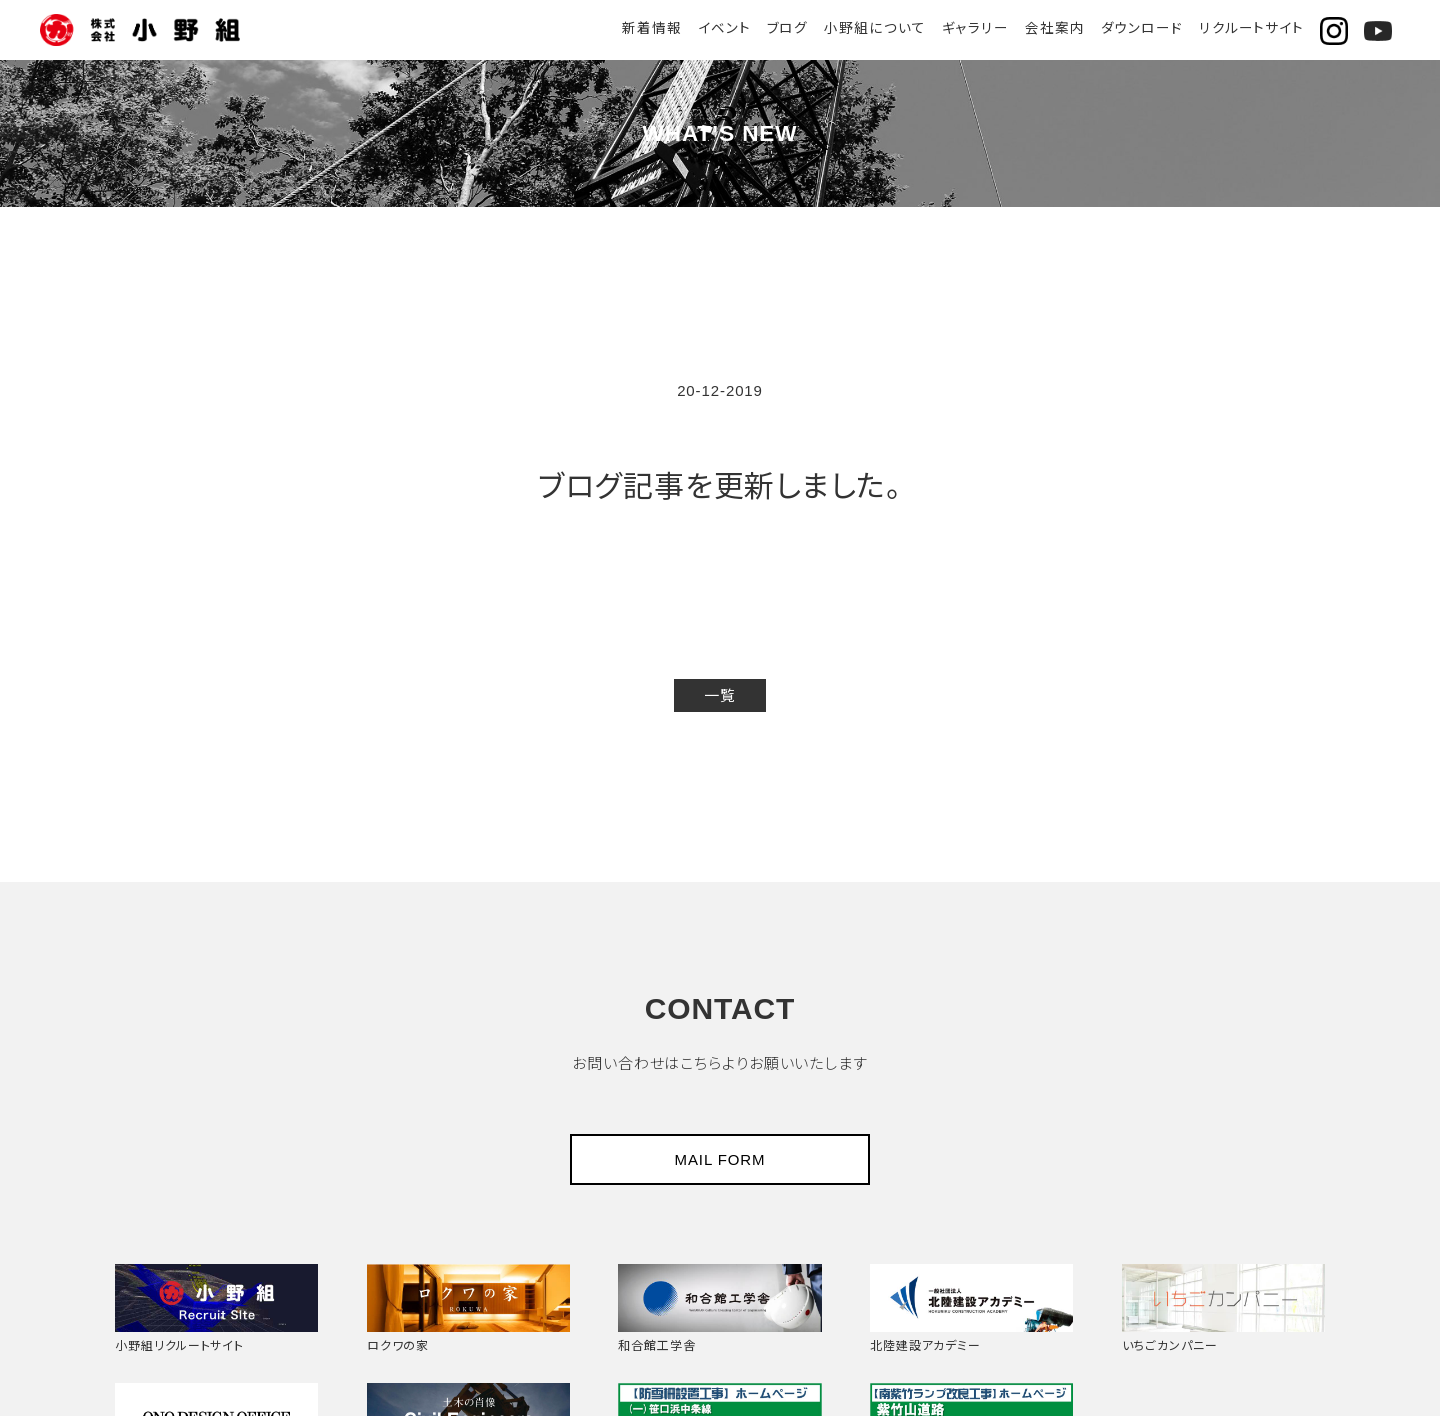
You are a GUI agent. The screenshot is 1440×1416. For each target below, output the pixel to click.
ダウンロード (1141, 28)
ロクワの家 (468, 1306)
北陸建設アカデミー (971, 1306)
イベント (724, 28)
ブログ (787, 28)
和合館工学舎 (719, 1306)
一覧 (720, 695)
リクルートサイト (1251, 28)
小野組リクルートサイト (216, 1306)
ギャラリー (975, 28)
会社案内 (1055, 28)
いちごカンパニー (1223, 1306)
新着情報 (652, 28)
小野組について (874, 28)
